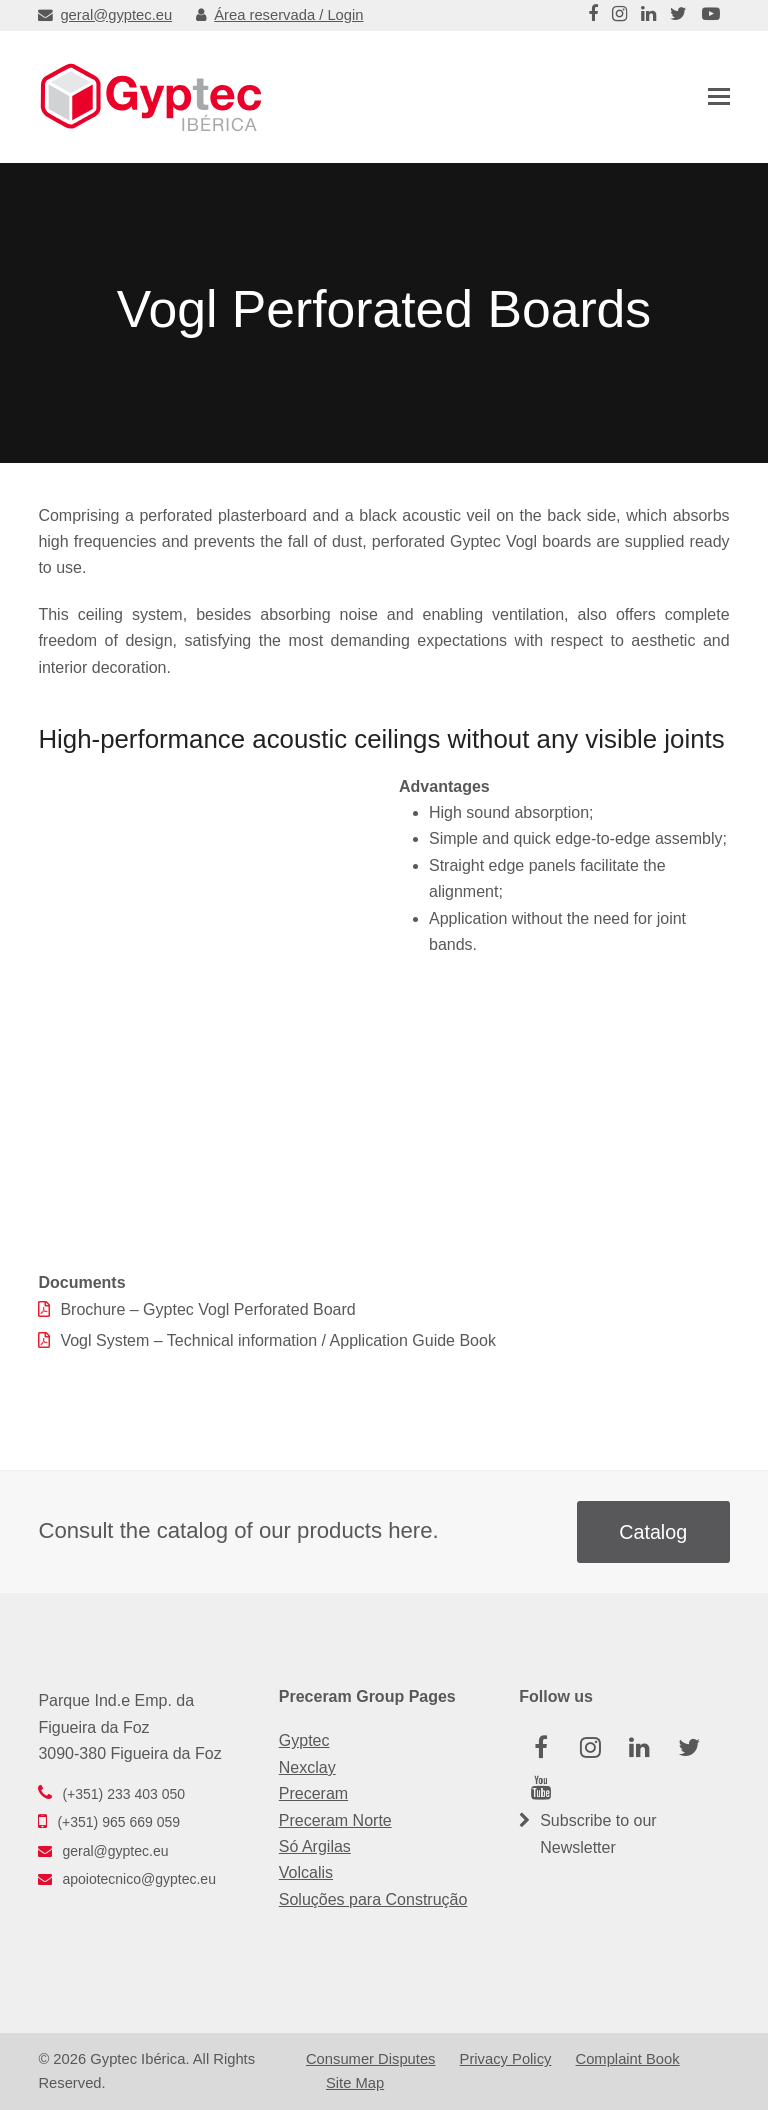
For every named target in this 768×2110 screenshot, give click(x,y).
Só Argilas (315, 1846)
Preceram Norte (335, 1820)
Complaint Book (628, 2059)
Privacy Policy (506, 2059)
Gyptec (304, 1740)
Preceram (313, 1793)
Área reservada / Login (279, 15)
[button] (719, 97)
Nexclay (307, 1767)
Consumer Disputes (371, 2059)
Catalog (653, 1532)
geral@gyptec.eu (105, 15)
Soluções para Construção (373, 1899)
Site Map (355, 2083)
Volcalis (306, 1872)
